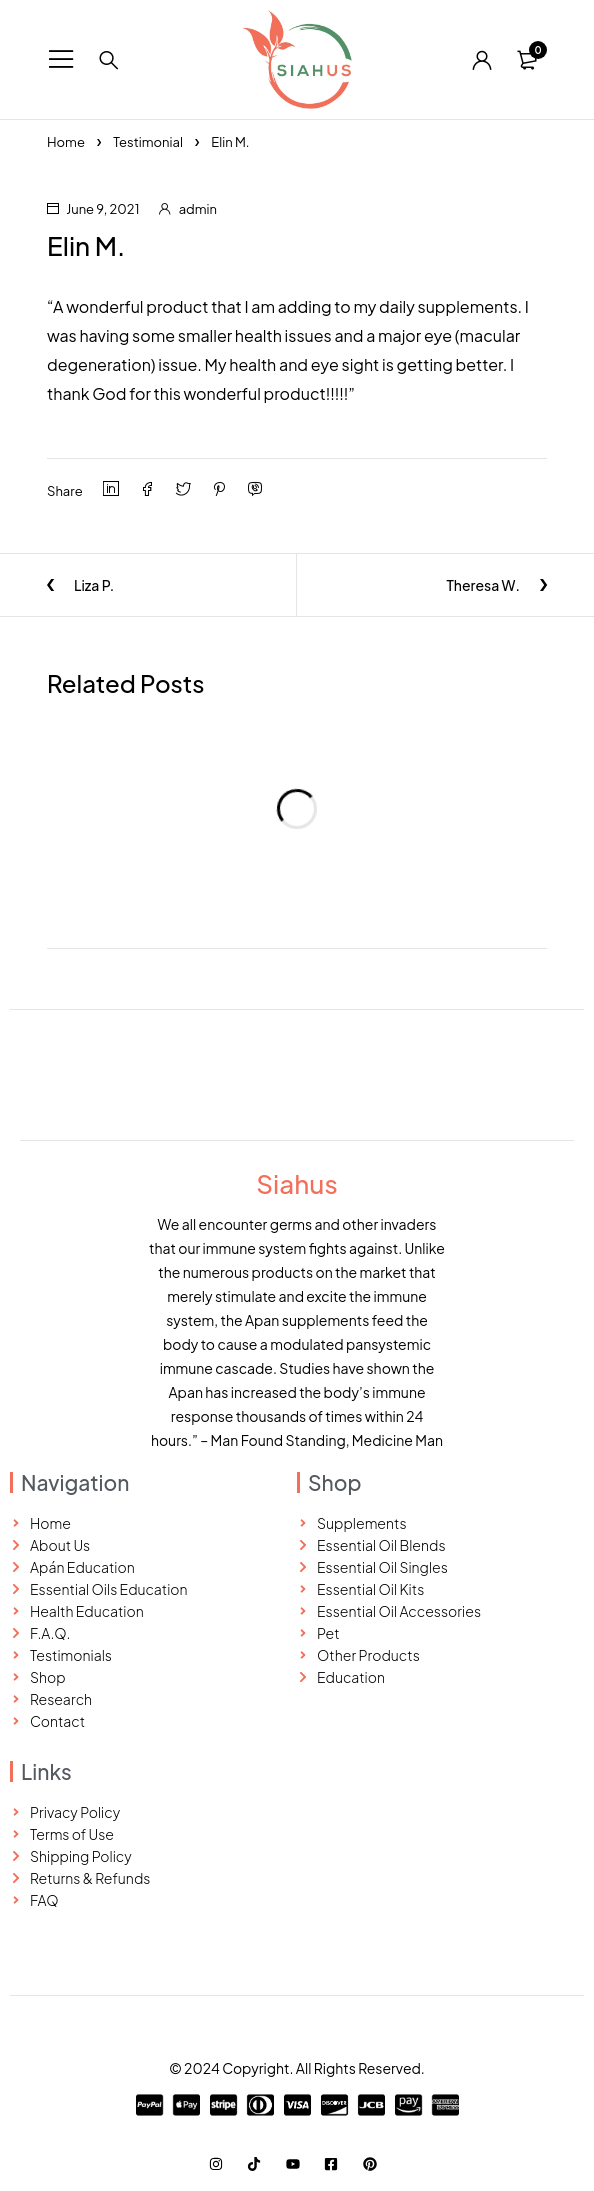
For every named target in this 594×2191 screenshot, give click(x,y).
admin (198, 209)
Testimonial (148, 142)
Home (66, 142)
